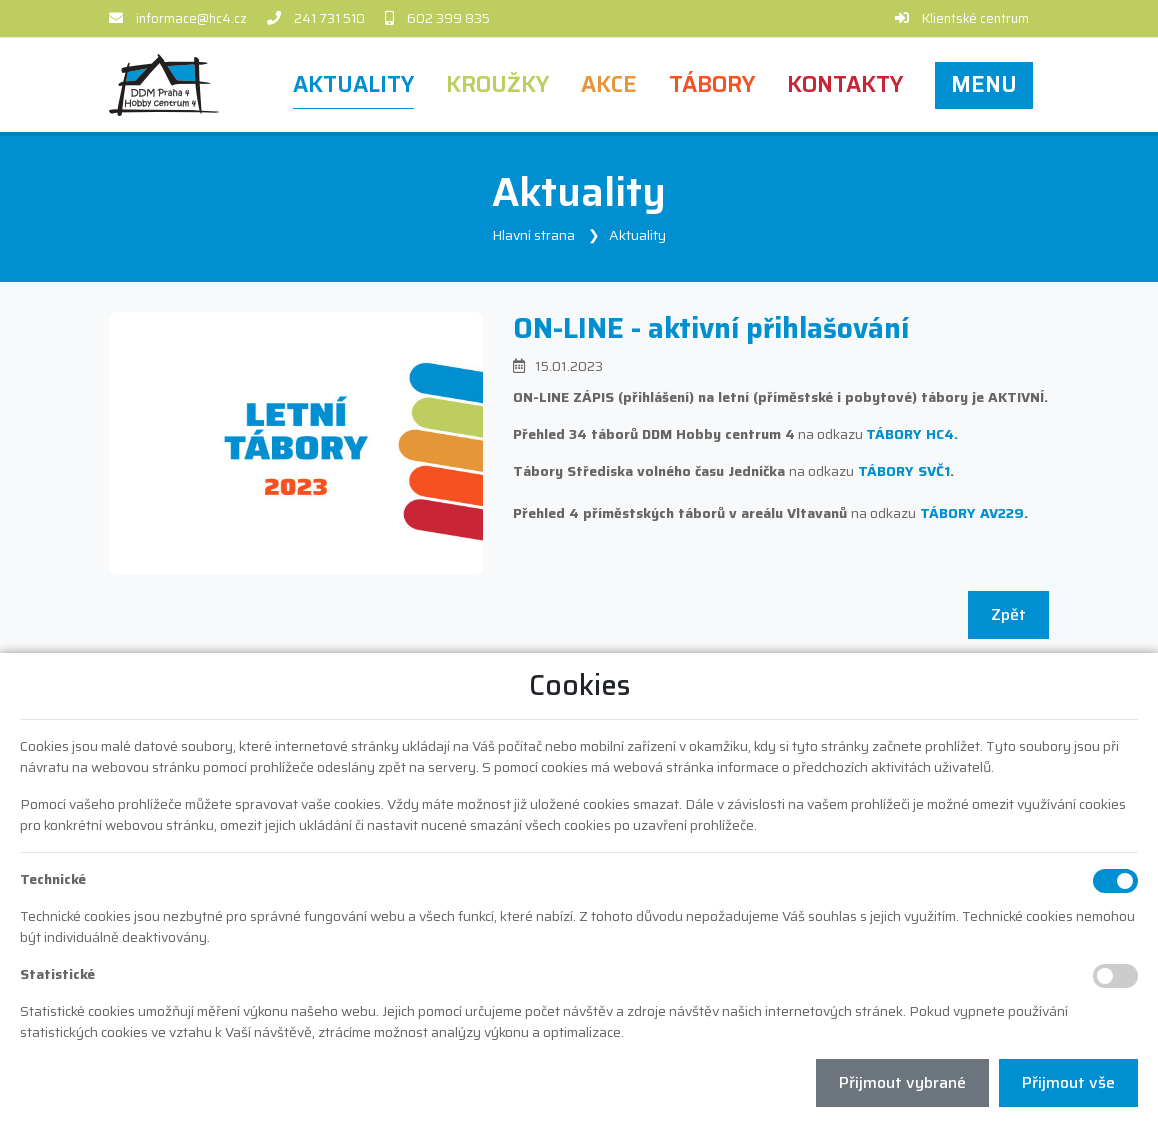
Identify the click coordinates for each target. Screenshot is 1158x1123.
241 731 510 (329, 18)
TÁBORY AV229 (972, 513)
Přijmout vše (1068, 1082)
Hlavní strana (533, 235)
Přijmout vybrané (902, 1082)
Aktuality (637, 235)
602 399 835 (448, 18)
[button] (984, 85)
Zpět (1008, 614)
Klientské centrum (975, 18)
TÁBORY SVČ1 (904, 471)
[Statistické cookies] (1115, 976)
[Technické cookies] (1115, 881)
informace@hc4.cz (191, 18)
